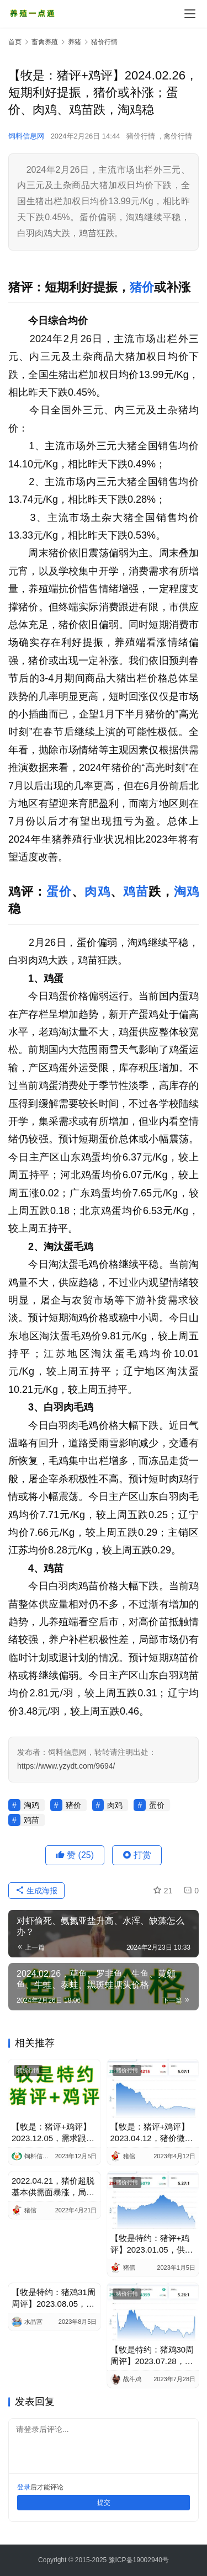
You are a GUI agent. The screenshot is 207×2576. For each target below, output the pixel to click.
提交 (103, 2502)
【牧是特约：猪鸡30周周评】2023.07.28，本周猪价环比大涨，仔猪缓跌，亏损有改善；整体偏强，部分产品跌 (152, 2356)
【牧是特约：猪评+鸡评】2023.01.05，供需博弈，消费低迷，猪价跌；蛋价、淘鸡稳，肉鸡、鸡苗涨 (151, 2244)
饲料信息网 (26, 136)
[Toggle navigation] (189, 14)
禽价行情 (177, 136)
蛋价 (59, 891)
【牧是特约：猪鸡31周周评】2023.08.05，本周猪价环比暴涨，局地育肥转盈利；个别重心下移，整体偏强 (53, 2298)
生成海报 (36, 1890)
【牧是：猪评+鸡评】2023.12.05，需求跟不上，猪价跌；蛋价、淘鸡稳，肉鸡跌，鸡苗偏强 (53, 2133)
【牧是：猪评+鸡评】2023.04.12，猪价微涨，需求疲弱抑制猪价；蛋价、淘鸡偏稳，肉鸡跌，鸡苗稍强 (151, 2133)
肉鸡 (97, 891)
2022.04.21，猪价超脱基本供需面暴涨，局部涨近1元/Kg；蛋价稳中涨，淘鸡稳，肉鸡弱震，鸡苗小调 (53, 2187)
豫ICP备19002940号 (139, 2560)
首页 (15, 42)
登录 (23, 2487)
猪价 (142, 287)
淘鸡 (186, 891)
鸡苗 (135, 891)
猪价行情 (140, 136)
